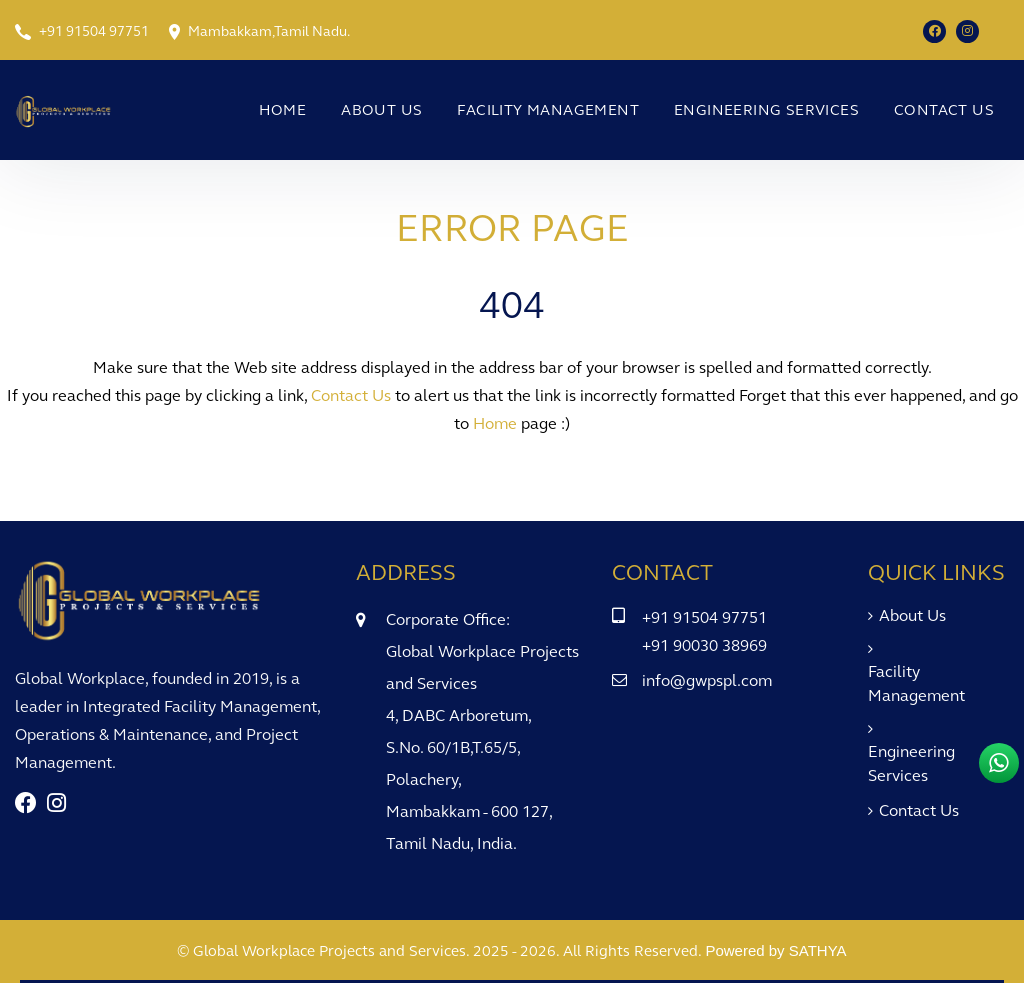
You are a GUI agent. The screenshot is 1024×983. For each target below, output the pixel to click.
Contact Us (944, 110)
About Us (381, 110)
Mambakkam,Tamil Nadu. (269, 31)
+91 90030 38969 (704, 645)
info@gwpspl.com (707, 680)
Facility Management (548, 110)
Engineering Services (766, 110)
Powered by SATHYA (775, 950)
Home (283, 110)
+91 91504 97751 (94, 31)
